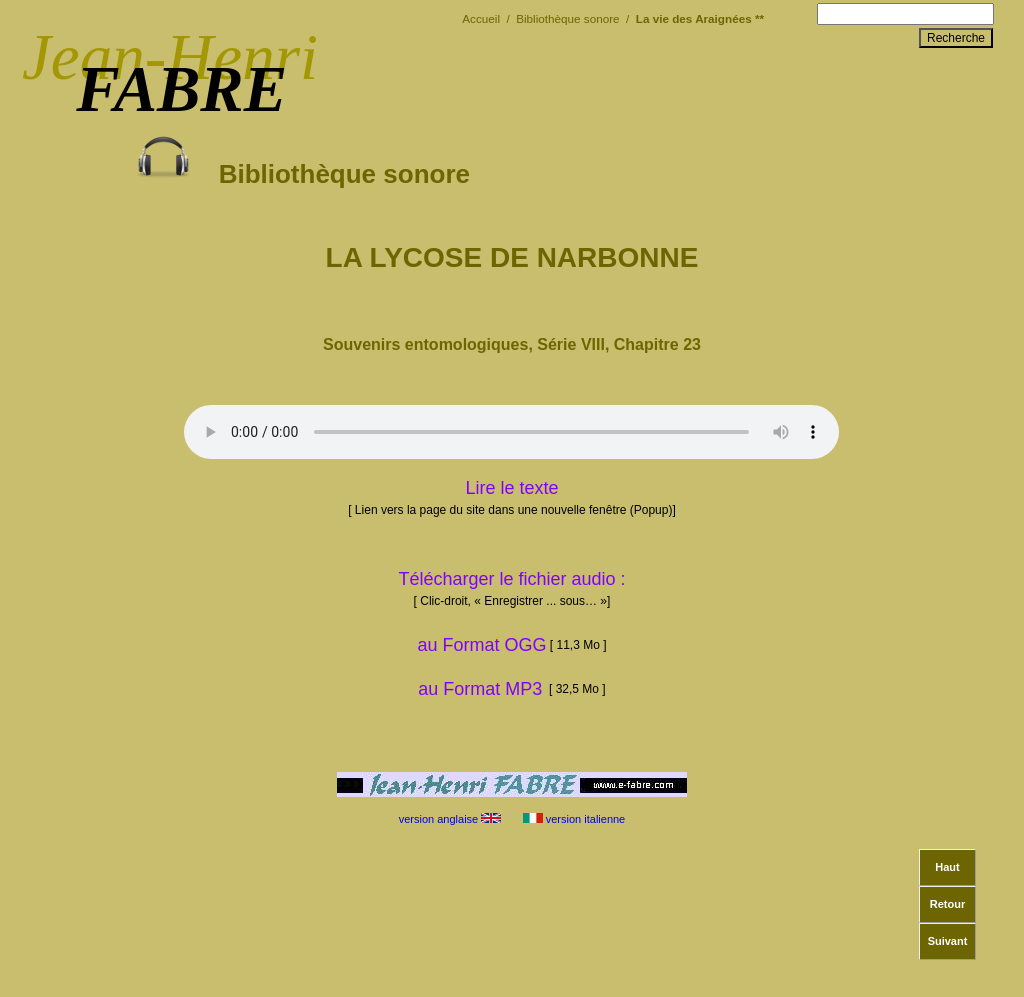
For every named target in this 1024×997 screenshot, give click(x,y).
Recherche (956, 38)
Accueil (482, 18)
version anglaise (449, 819)
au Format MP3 (480, 689)
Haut (947, 867)
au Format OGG (511, 645)
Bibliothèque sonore (303, 159)
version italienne (576, 819)
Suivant (948, 941)
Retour (947, 904)
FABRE (181, 89)
